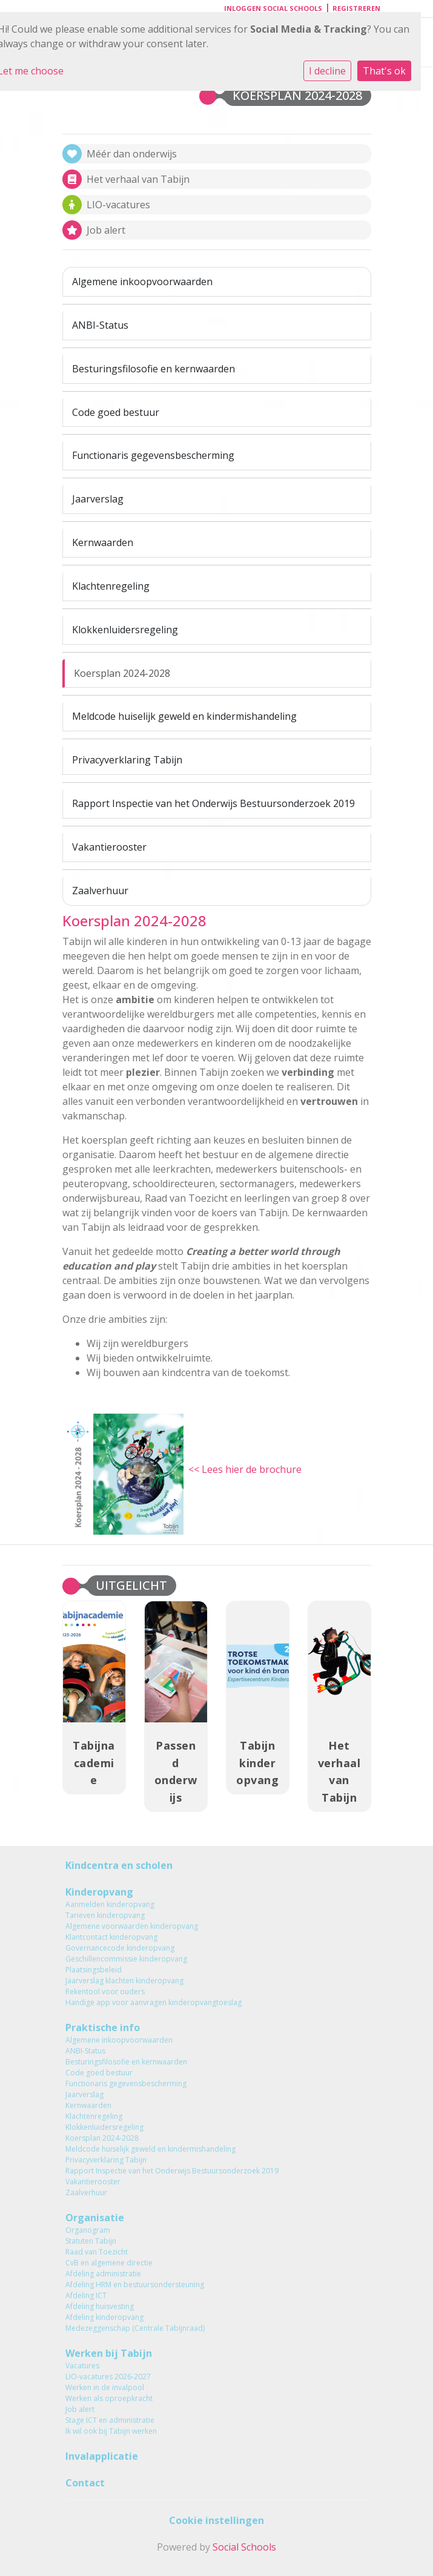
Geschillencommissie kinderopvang (126, 1959)
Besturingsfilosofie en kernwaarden (153, 368)
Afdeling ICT (86, 2295)
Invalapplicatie (101, 2456)
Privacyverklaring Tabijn (127, 759)
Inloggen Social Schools (273, 8)
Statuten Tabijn (90, 2241)
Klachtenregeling (111, 586)
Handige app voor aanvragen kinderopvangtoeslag (153, 2002)
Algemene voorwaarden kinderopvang (131, 1926)
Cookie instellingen (216, 2520)
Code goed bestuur (115, 412)
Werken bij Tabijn (108, 2353)
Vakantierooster (109, 847)
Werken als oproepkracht (109, 2398)
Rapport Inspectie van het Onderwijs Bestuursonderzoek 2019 (213, 803)
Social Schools (244, 2547)
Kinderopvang (99, 1892)
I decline (327, 70)
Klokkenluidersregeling (125, 629)
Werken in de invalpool (104, 2387)
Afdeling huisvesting (99, 2306)
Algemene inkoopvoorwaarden (142, 281)
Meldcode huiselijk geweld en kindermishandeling (184, 716)
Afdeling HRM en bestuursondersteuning (134, 2284)
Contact (85, 2482)
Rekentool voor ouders (105, 1991)
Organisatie (94, 2217)
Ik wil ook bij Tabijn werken (111, 2431)
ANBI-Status (100, 325)
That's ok (384, 70)
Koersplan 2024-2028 (122, 673)
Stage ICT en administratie (109, 2420)
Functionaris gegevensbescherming (153, 455)
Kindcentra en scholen (119, 1865)
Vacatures (82, 2365)
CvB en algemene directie (109, 2263)
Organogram (87, 2230)
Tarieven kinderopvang (105, 1915)
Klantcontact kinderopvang (111, 1937)
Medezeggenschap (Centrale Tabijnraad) (135, 2328)
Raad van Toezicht (96, 2252)
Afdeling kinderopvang (104, 2317)
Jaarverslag (98, 499)
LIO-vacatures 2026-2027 (108, 2376)
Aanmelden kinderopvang (109, 1904)
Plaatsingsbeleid (93, 1970)
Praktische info (102, 2027)
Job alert (79, 2409)
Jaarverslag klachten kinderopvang (124, 1980)
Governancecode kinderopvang (119, 1948)
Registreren (356, 8)
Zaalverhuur (100, 890)
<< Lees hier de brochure (245, 1469)
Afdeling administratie (103, 2273)
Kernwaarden (102, 542)
